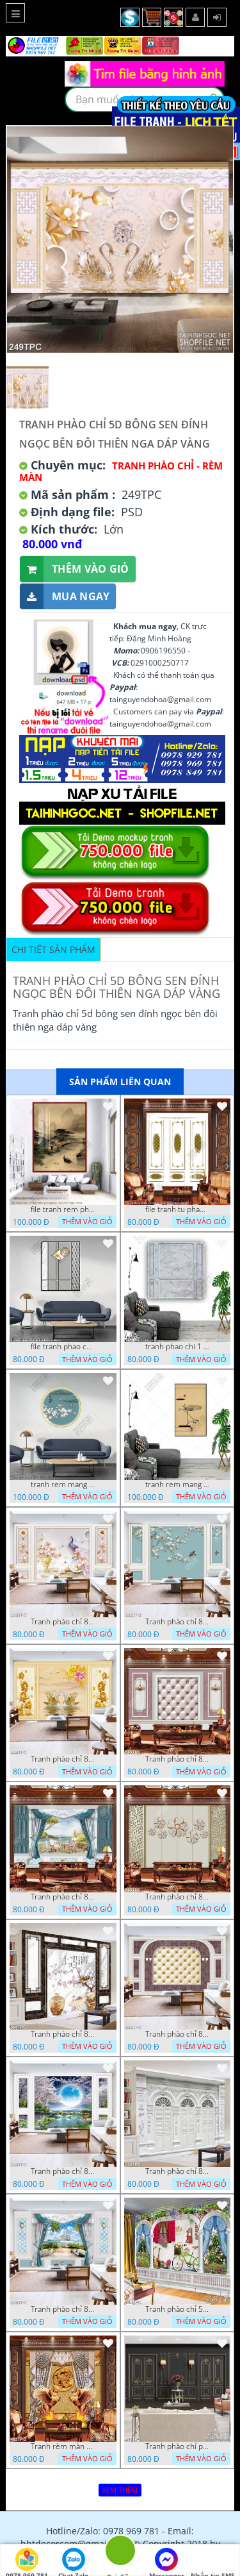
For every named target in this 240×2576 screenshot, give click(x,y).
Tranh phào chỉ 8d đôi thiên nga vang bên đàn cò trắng (63, 1759)
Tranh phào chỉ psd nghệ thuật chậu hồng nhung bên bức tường (177, 2446)
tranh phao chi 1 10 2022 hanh (177, 1346)
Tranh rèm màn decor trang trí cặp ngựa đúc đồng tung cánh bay (63, 2446)
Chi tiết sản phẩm (53, 949)
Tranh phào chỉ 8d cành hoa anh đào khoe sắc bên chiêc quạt (63, 2034)
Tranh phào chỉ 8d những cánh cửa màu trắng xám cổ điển (177, 2171)
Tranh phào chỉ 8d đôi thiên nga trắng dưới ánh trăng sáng (63, 2171)
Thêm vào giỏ (74, 569)
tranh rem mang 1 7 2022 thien (177, 1484)
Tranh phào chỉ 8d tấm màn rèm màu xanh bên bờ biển (63, 1896)
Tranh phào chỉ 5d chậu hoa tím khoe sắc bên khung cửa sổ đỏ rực (177, 2309)
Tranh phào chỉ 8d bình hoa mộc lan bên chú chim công (63, 1621)
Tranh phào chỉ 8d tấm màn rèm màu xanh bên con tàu (63, 2309)
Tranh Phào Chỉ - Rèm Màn (121, 471)
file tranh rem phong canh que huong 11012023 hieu (63, 1209)
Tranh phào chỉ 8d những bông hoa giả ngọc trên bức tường (177, 1896)
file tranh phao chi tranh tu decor (63, 1346)
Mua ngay (64, 597)
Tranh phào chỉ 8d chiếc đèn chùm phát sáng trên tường (177, 1759)
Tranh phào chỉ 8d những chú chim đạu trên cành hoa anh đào (177, 1621)
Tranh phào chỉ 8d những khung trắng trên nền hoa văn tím (177, 2034)
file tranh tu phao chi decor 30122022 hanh (177, 1209)
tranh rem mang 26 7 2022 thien (63, 1484)
